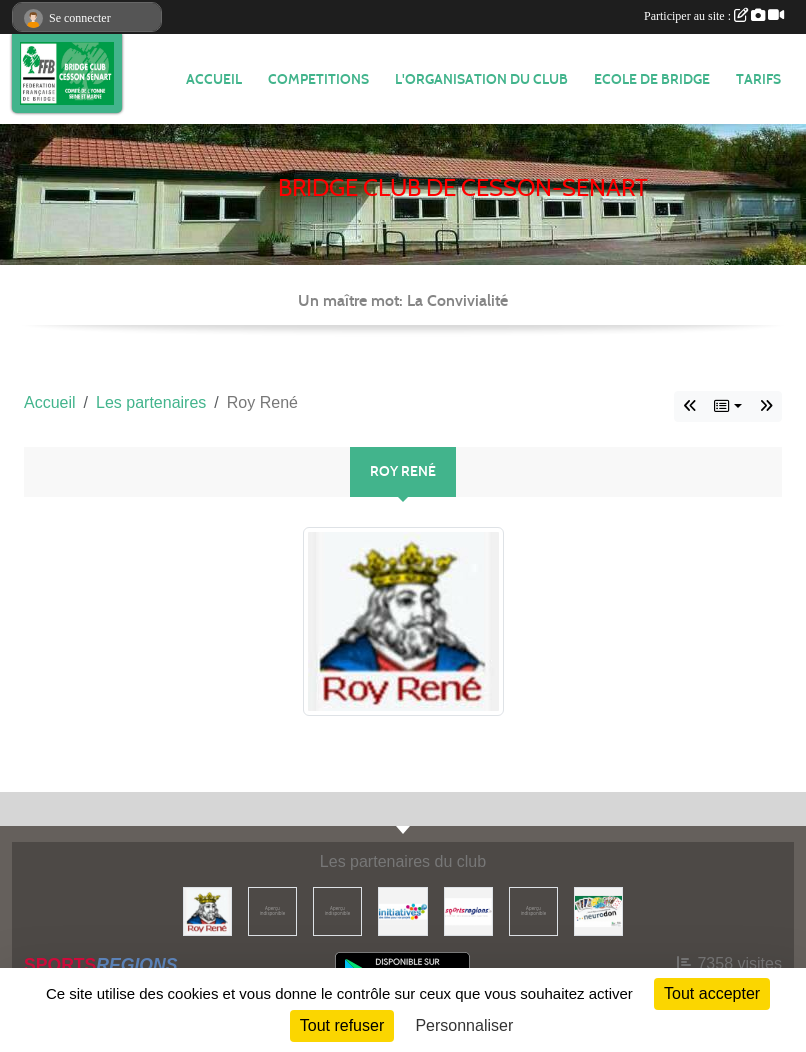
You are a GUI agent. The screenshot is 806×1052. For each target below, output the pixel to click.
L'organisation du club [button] (481, 79)
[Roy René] (207, 910)
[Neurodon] (598, 910)
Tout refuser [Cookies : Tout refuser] (342, 1025)
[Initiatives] (402, 910)
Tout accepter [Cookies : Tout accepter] (712, 993)
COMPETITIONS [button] (318, 79)
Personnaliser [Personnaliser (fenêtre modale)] (464, 1025)
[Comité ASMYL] (337, 910)
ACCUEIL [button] (214, 79)
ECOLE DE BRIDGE (652, 79)
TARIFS (758, 79)
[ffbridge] (272, 910)
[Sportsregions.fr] (468, 910)
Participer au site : (714, 16)
